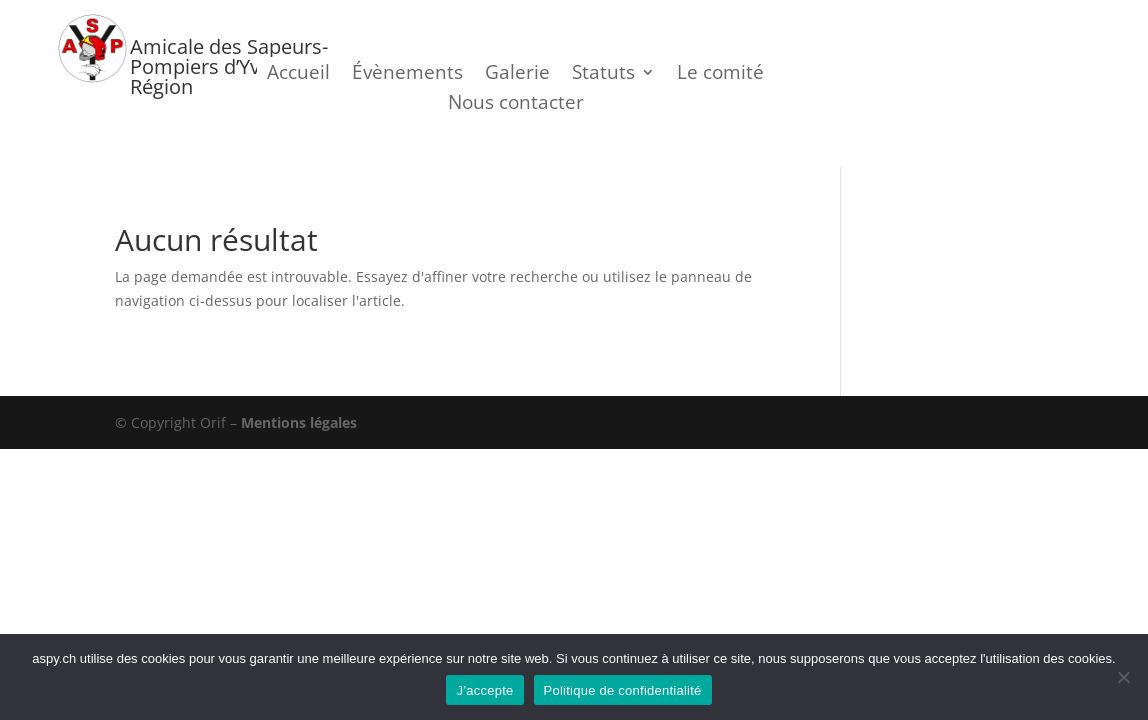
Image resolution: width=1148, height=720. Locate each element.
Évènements (407, 75)
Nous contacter (516, 105)
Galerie (517, 75)
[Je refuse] (1123, 677)
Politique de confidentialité (623, 690)
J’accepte (484, 690)
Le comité (720, 75)
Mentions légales (299, 422)
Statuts (603, 75)
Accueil (298, 75)
